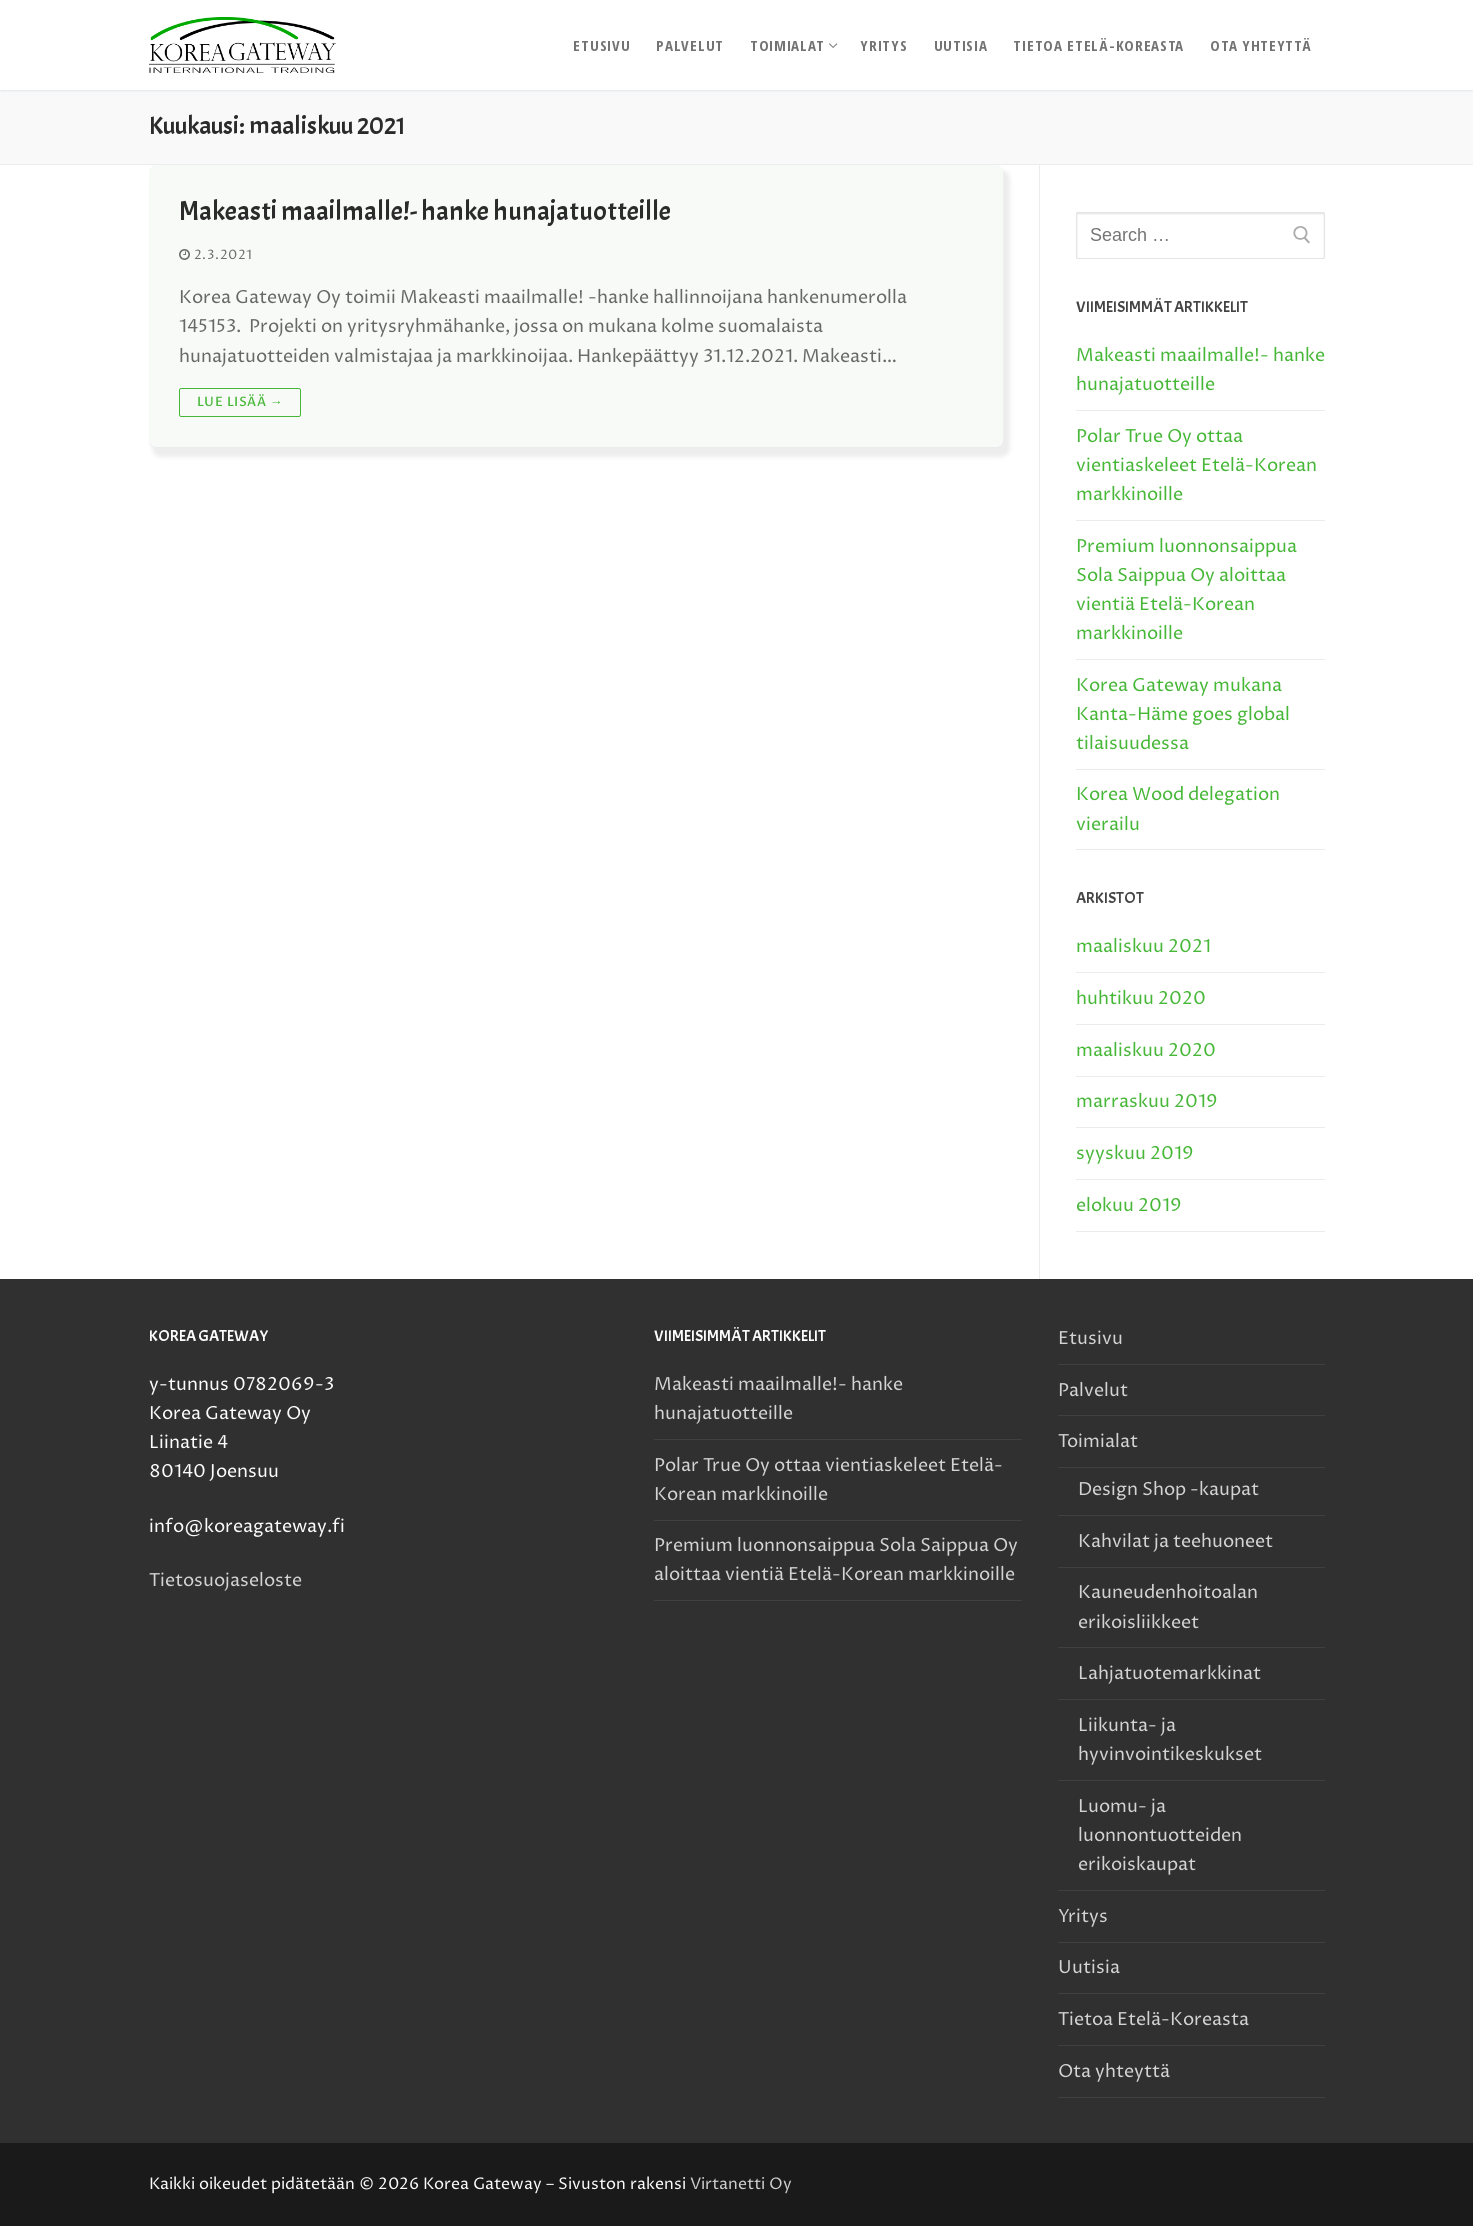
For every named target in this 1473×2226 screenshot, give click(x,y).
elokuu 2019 (1129, 1205)
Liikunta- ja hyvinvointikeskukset (1170, 1740)
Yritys (1083, 1916)
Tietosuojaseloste (225, 1580)
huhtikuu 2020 (1141, 998)
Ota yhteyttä (1114, 2071)
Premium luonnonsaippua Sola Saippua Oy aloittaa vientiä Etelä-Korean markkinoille (1186, 590)
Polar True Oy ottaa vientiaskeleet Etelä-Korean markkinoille (1196, 465)
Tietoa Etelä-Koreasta (1153, 2019)
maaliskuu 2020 (1146, 1050)
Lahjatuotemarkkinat (1169, 1673)
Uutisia (1089, 1967)
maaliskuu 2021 (1143, 946)
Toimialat (1100, 1441)
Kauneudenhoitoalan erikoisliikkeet (1168, 1607)
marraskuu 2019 (1147, 1101)
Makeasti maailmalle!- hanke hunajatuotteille (425, 211)
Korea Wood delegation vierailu (1178, 809)
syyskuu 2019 (1135, 1153)
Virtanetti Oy (741, 2184)
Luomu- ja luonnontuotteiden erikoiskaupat (1160, 1835)
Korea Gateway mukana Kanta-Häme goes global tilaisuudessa (1183, 714)
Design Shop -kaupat (1168, 1489)
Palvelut (1093, 1390)
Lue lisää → (240, 402)
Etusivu (1090, 1338)
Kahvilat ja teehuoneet (1175, 1541)
